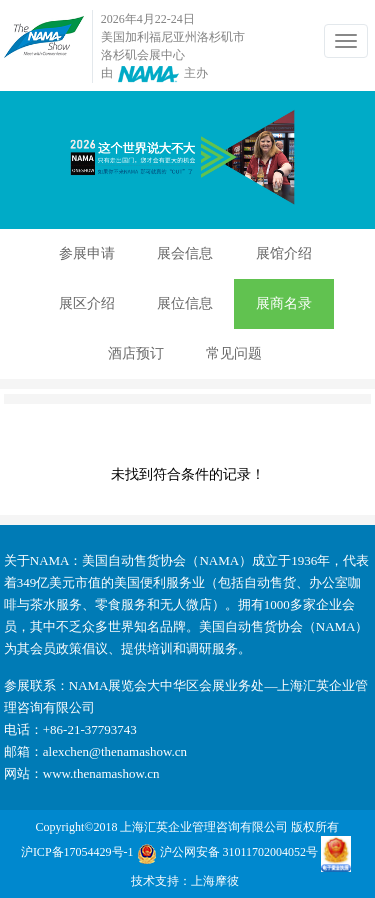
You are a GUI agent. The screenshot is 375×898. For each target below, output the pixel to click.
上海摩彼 (215, 881)
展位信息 (185, 303)
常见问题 (234, 353)
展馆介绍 (284, 253)
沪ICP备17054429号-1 (77, 852)
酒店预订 (136, 353)
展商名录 (284, 303)
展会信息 (185, 253)
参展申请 (87, 253)
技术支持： (161, 881)
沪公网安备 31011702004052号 (228, 854)
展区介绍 (87, 303)
